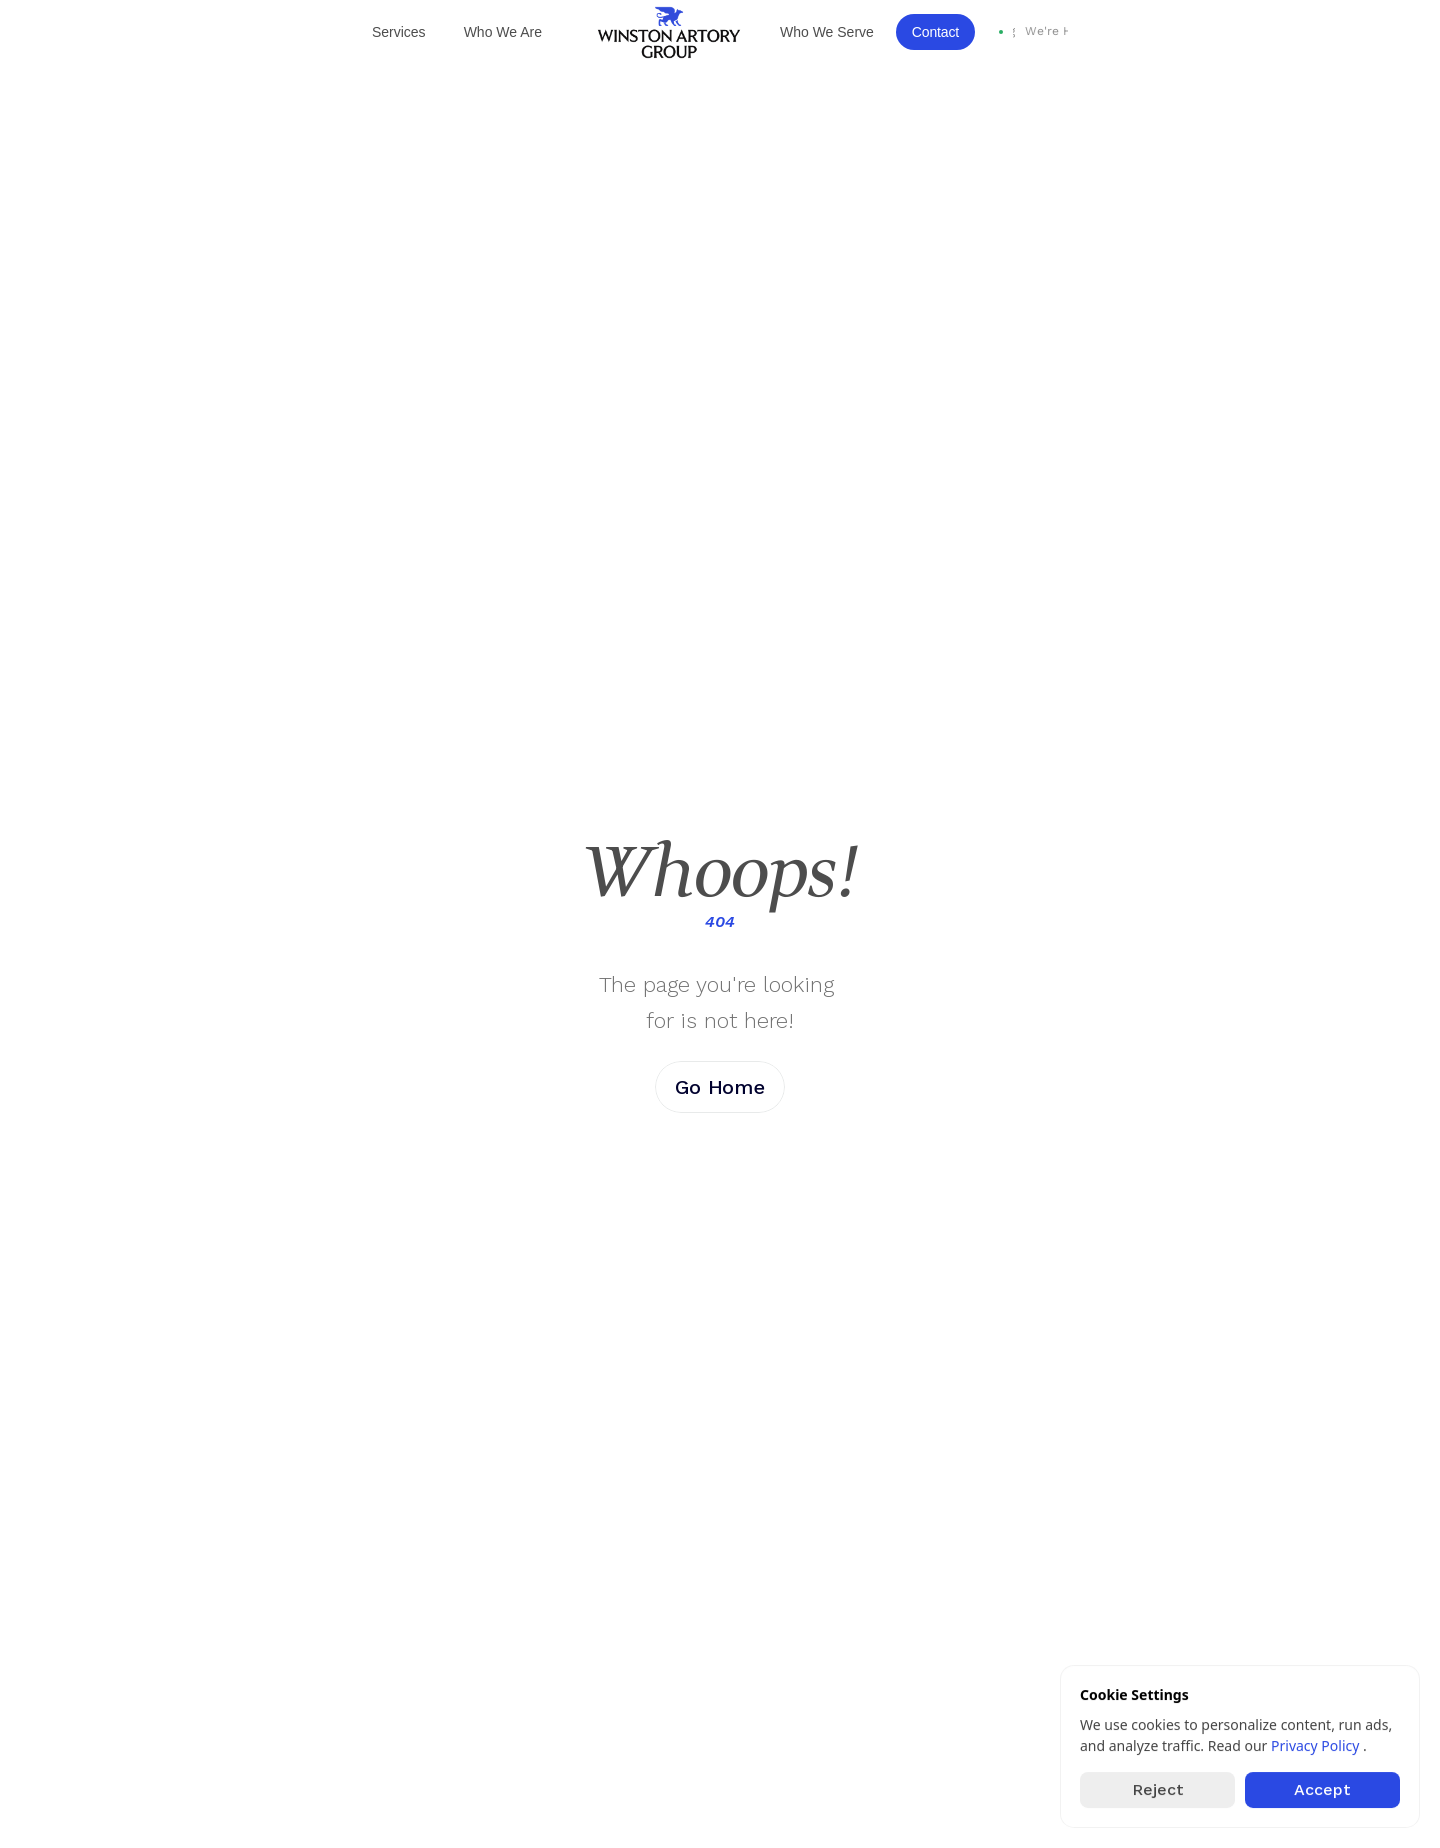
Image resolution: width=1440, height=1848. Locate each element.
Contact (935, 32)
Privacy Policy (1317, 1745)
